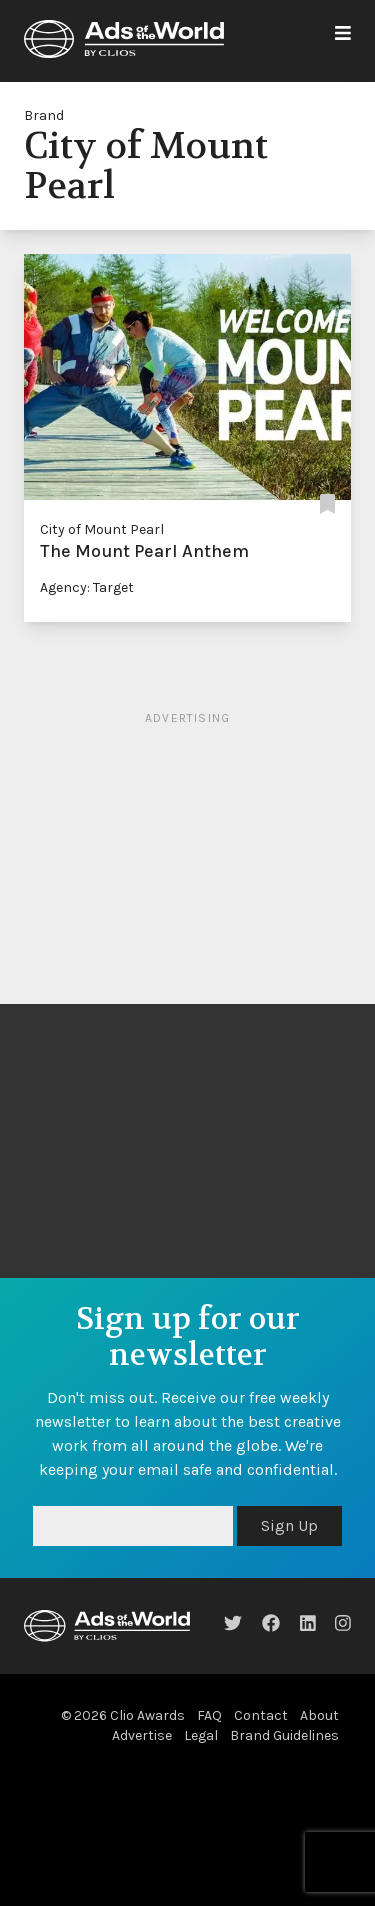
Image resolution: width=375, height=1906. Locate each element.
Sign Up (289, 1525)
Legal (201, 1735)
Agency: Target (87, 587)
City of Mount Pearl (102, 529)
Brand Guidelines (284, 1735)
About (319, 1715)
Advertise (142, 1735)
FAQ (209, 1715)
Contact (261, 1715)
